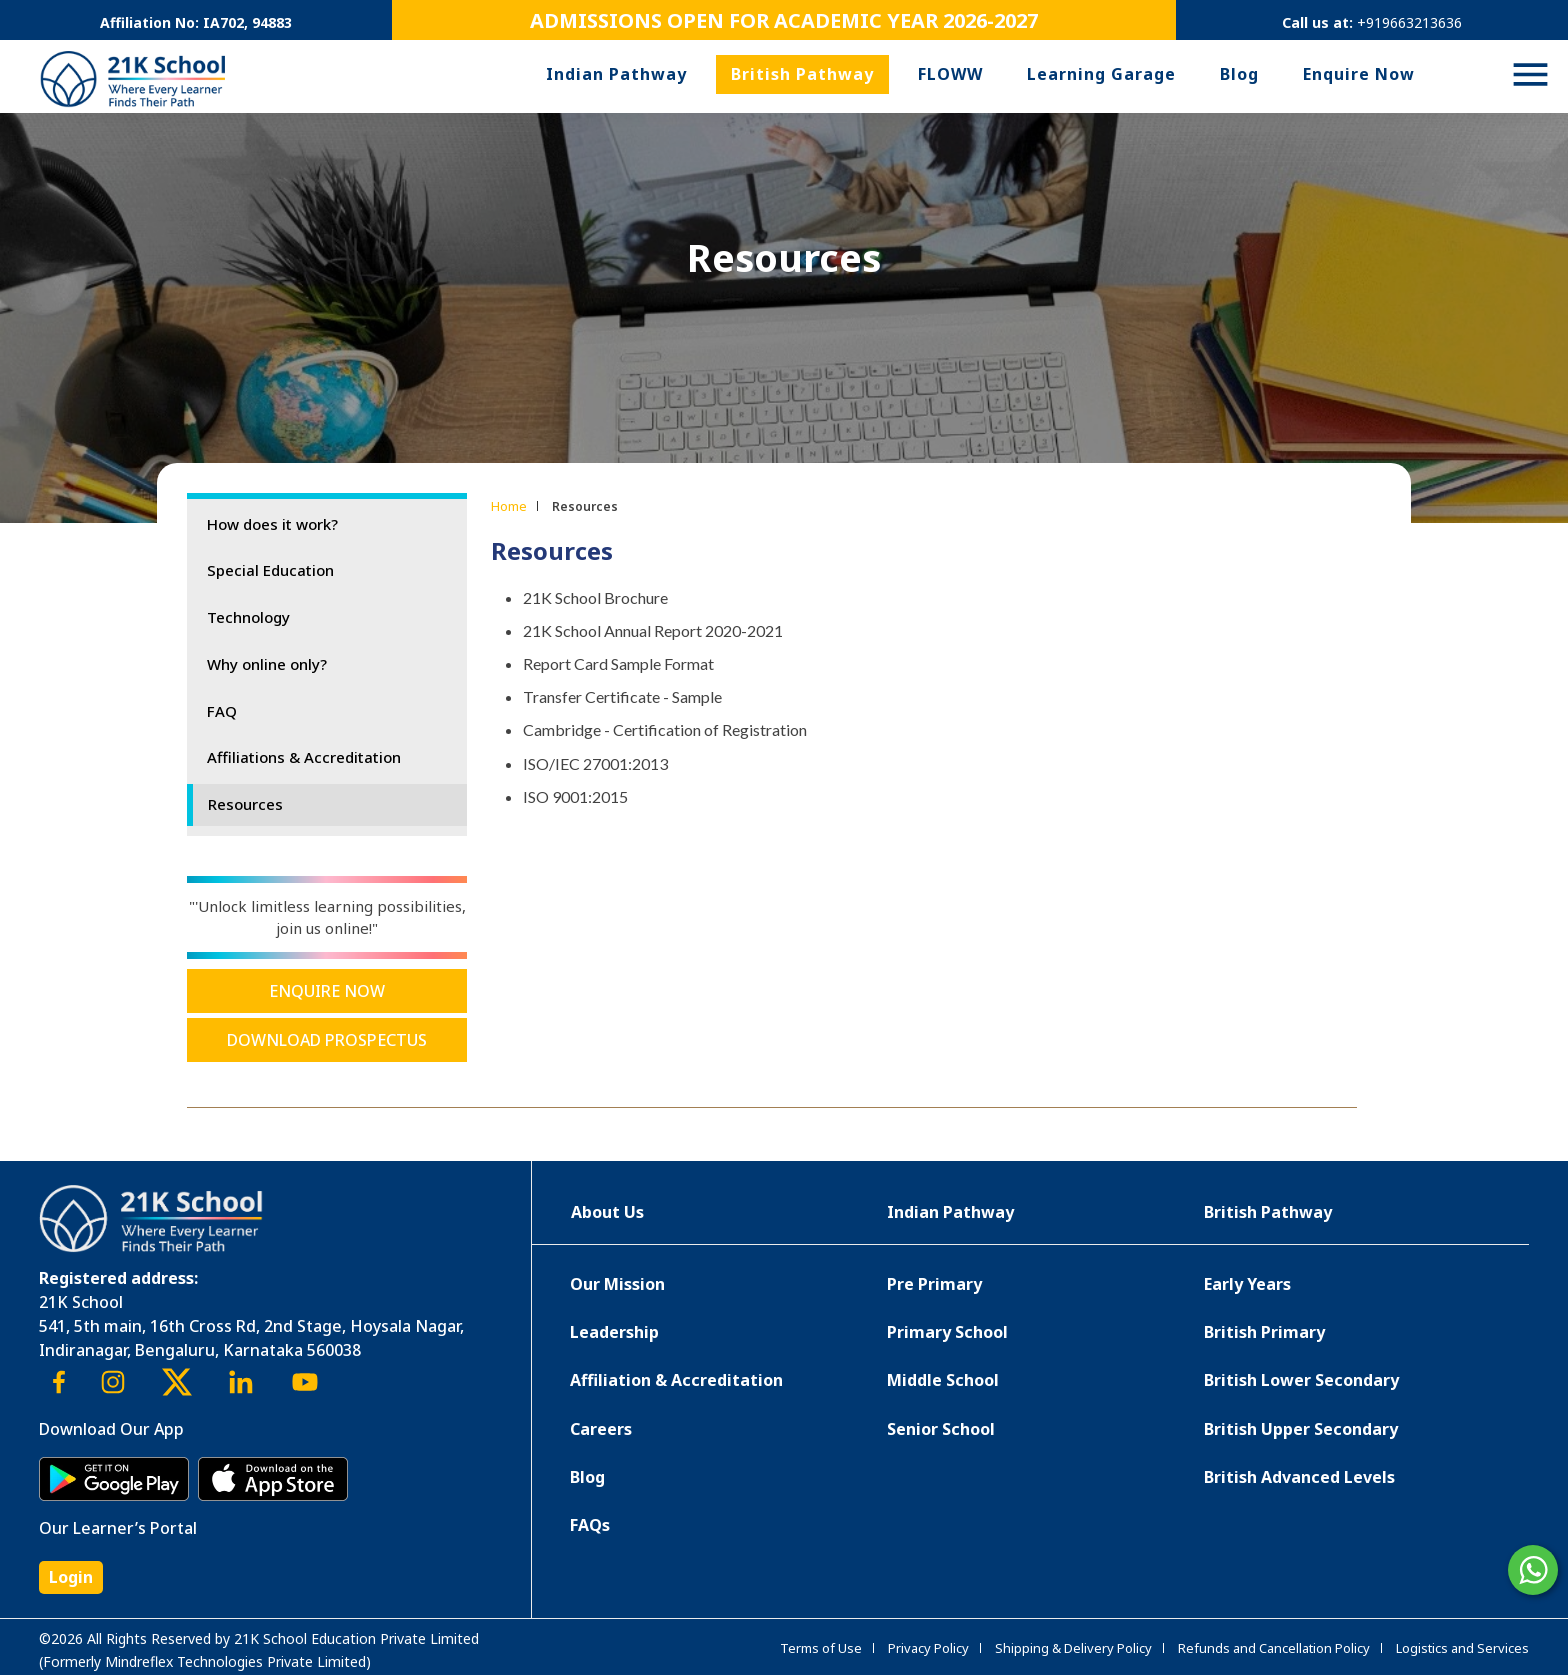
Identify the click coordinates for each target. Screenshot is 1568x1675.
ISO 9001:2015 (575, 796)
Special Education (270, 570)
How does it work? (272, 524)
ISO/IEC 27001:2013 (595, 763)
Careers (601, 1429)
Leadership (614, 1332)
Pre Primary (934, 1284)
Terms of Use (821, 1648)
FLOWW (950, 74)
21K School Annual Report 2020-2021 (653, 630)
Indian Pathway (616, 74)
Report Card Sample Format (618, 663)
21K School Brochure (595, 597)
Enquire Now (1359, 74)
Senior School (941, 1429)
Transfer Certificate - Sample (622, 696)
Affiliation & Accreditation (676, 1380)
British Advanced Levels (1299, 1477)
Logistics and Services (1462, 1648)
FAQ (222, 711)
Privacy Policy (928, 1648)
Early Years (1247, 1284)
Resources (245, 804)
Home (509, 506)
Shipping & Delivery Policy (1073, 1648)
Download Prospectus (327, 1040)
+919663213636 (1409, 22)
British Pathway (802, 74)
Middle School (943, 1380)
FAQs (590, 1525)
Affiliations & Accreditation (304, 757)
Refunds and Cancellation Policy (1274, 1648)
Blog (1239, 74)
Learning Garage (1101, 74)
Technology (248, 617)
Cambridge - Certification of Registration (665, 729)
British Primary (1264, 1332)
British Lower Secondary (1301, 1380)
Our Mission (617, 1284)
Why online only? (267, 664)
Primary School (947, 1332)
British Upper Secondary (1301, 1429)
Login (71, 1577)
